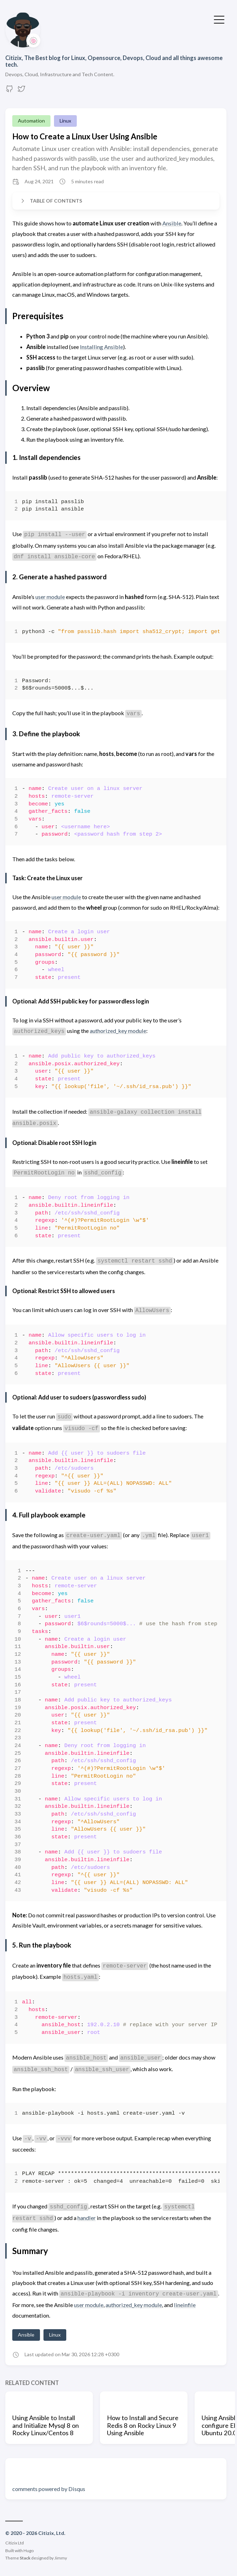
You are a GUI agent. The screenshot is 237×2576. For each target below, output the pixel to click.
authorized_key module (118, 1030)
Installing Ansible (101, 346)
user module (50, 596)
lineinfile (185, 2304)
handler (86, 2217)
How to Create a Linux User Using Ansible (84, 136)
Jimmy (60, 2558)
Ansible (171, 223)
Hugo (28, 2550)
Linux (65, 121)
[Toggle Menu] (219, 19)
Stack (25, 2558)
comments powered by (48, 2488)
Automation (31, 121)
